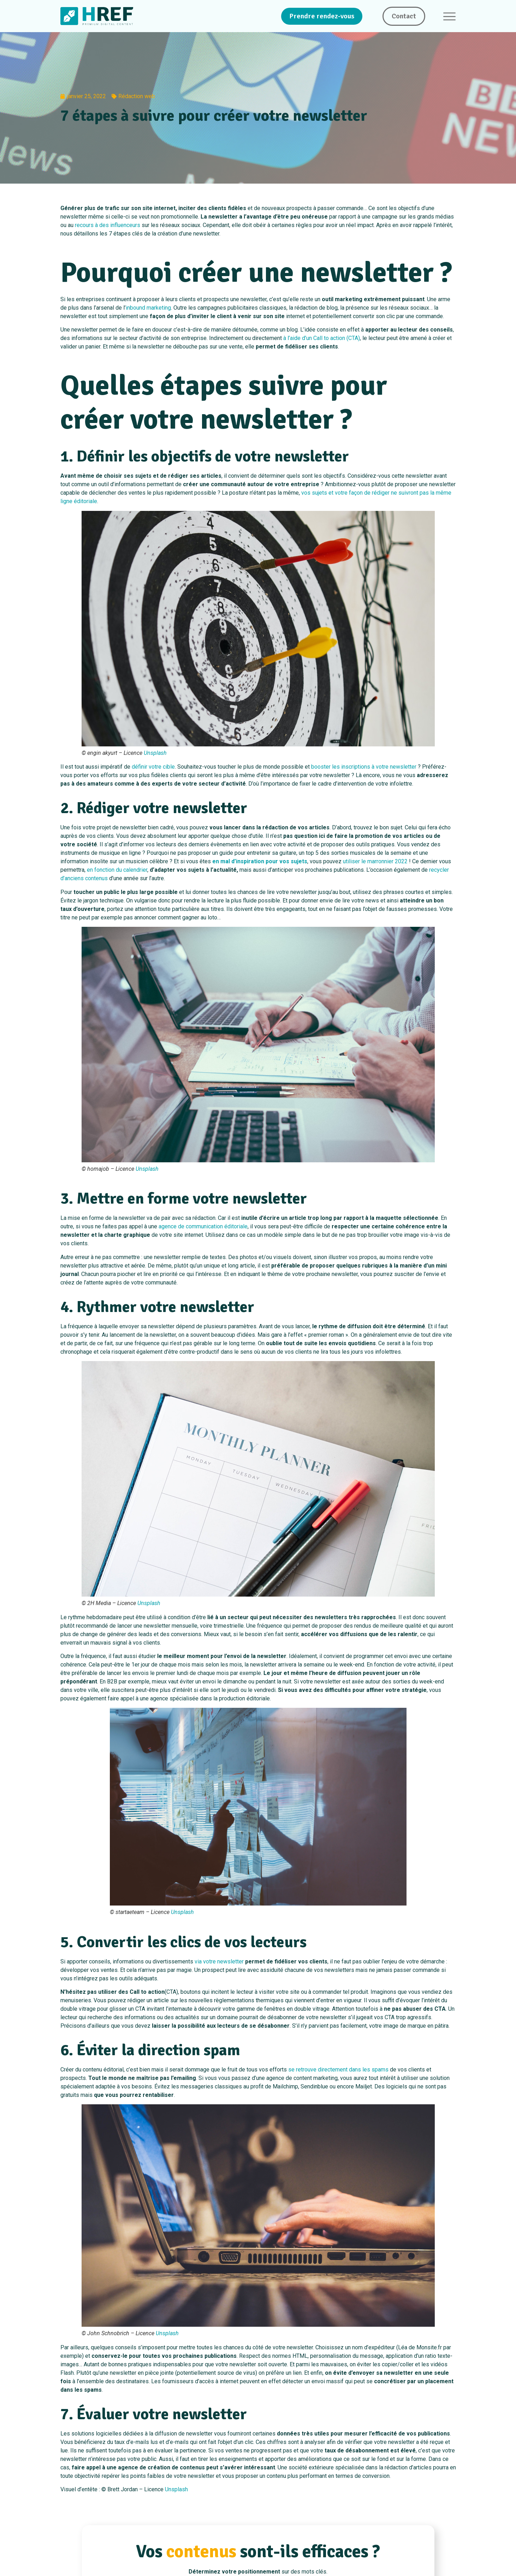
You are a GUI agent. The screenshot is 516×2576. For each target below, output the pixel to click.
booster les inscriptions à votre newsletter (363, 766)
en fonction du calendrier (117, 869)
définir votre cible (153, 766)
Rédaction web (136, 96)
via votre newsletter (219, 1961)
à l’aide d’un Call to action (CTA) (321, 338)
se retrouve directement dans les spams (338, 2069)
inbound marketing (148, 307)
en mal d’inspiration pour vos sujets (259, 861)
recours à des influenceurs (107, 225)
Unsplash (155, 753)
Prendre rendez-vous (321, 16)
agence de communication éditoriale (203, 1226)
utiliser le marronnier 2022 (375, 861)
